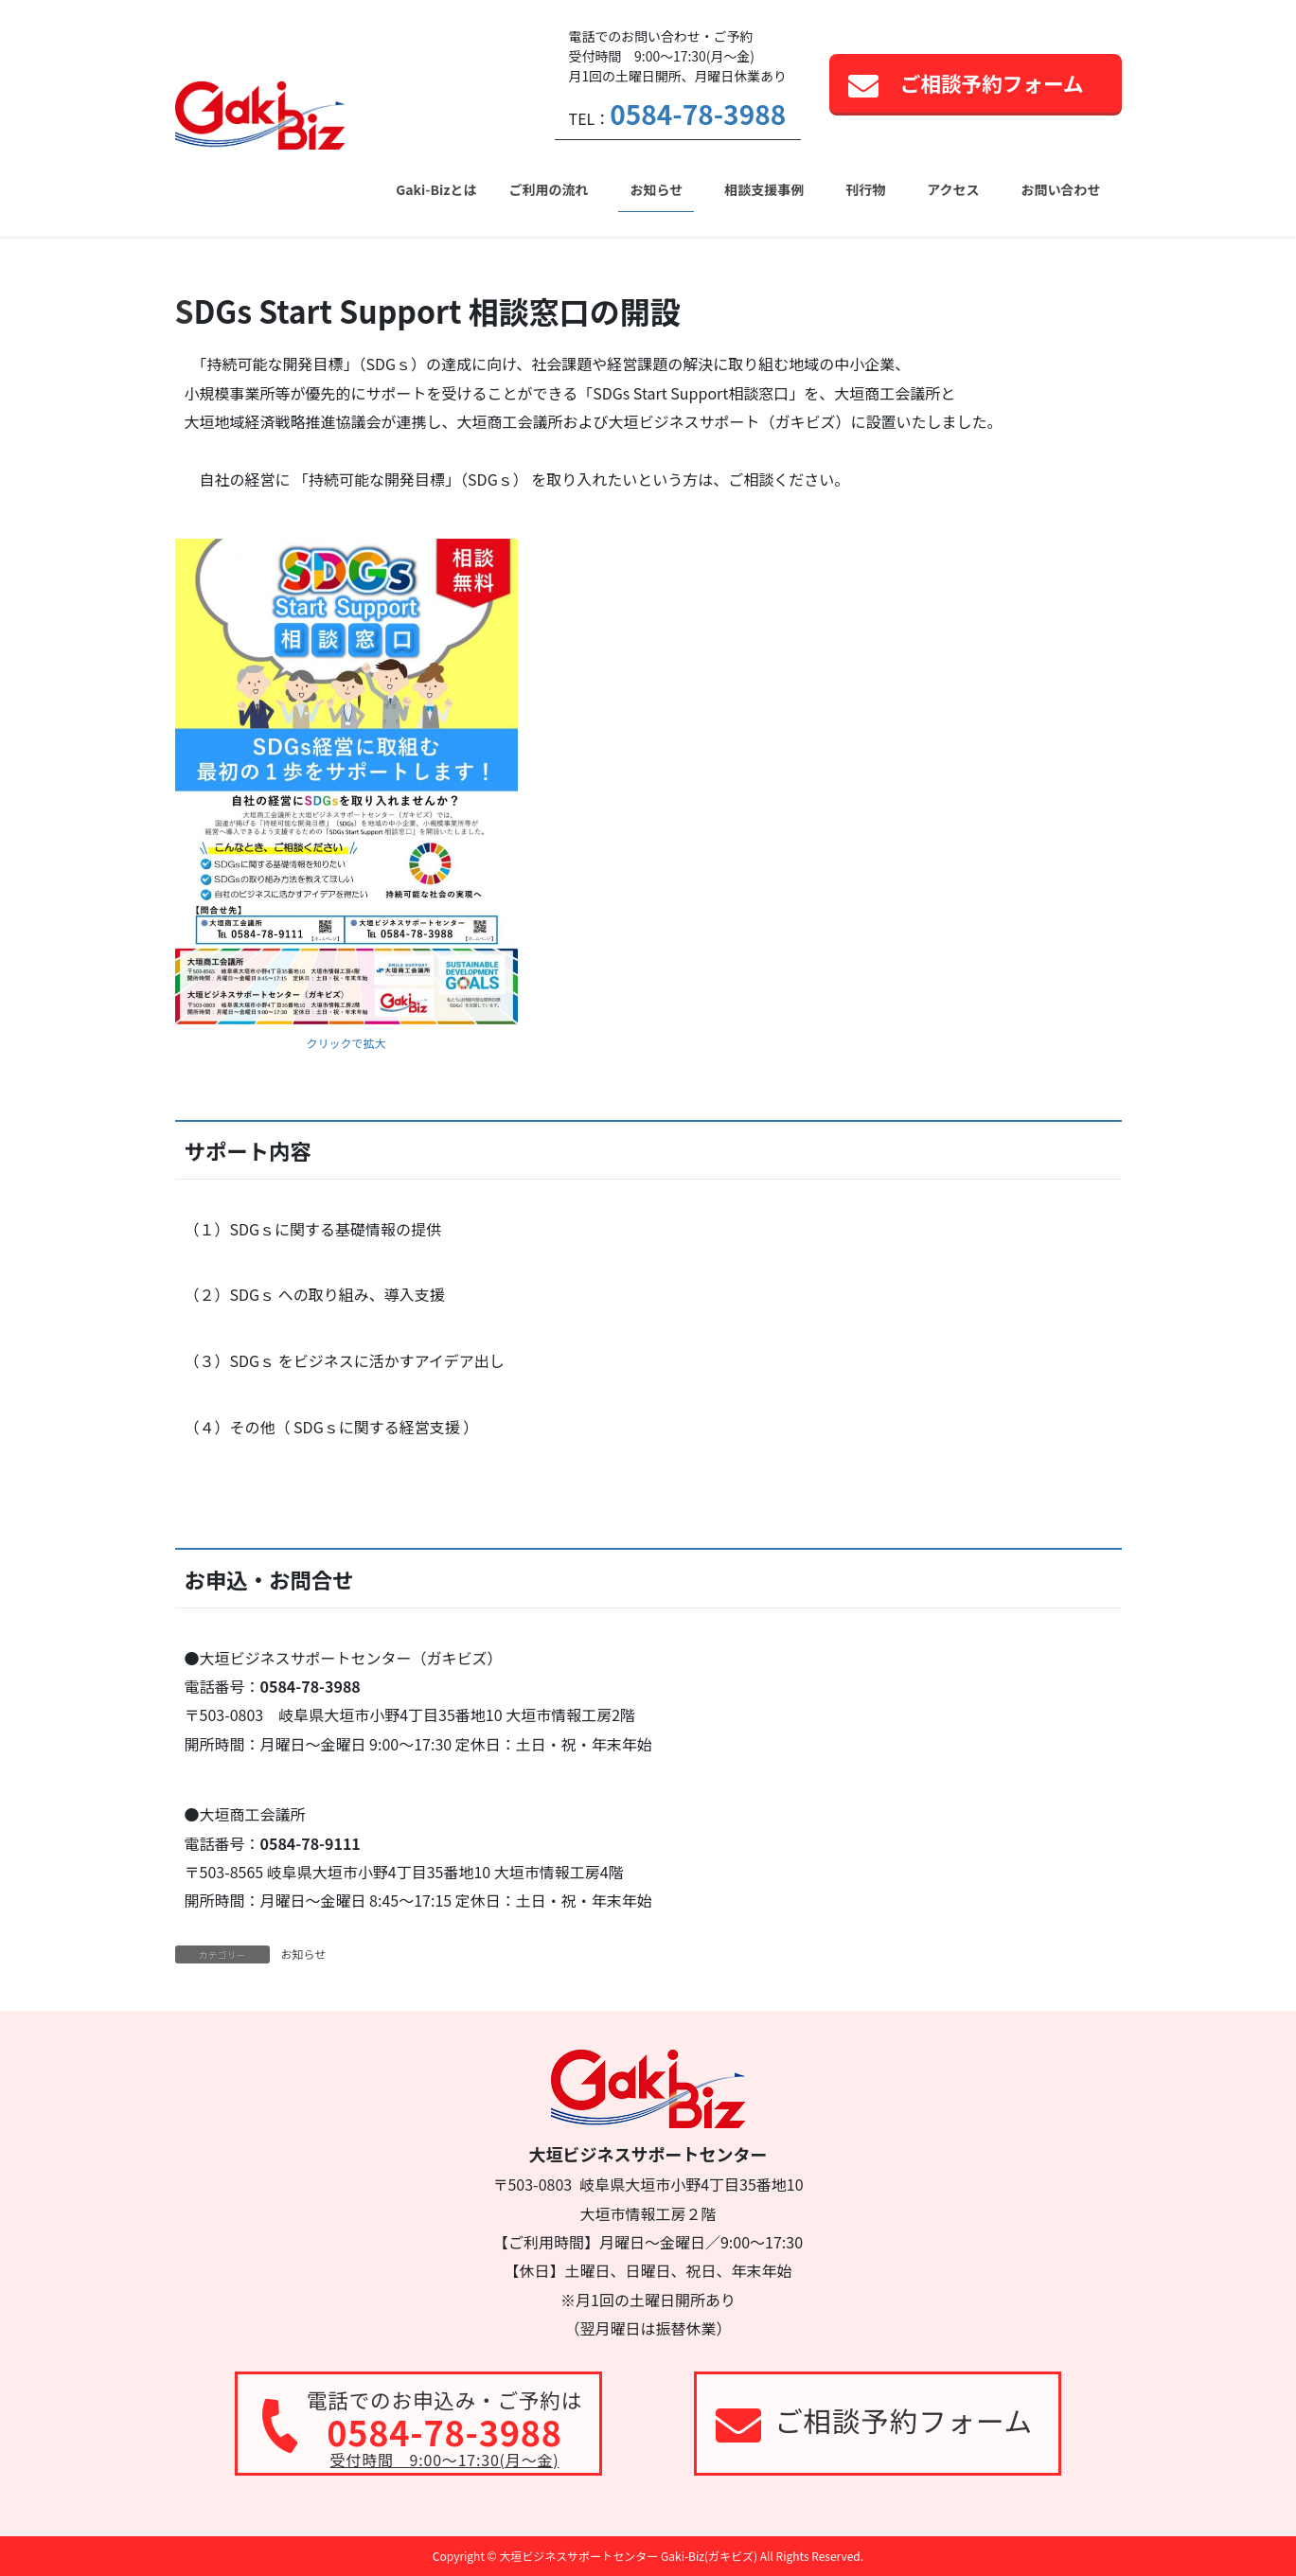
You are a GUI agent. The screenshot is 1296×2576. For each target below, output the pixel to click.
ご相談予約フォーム (992, 83)
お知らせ (304, 1953)
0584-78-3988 (698, 114)
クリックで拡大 (345, 1043)
